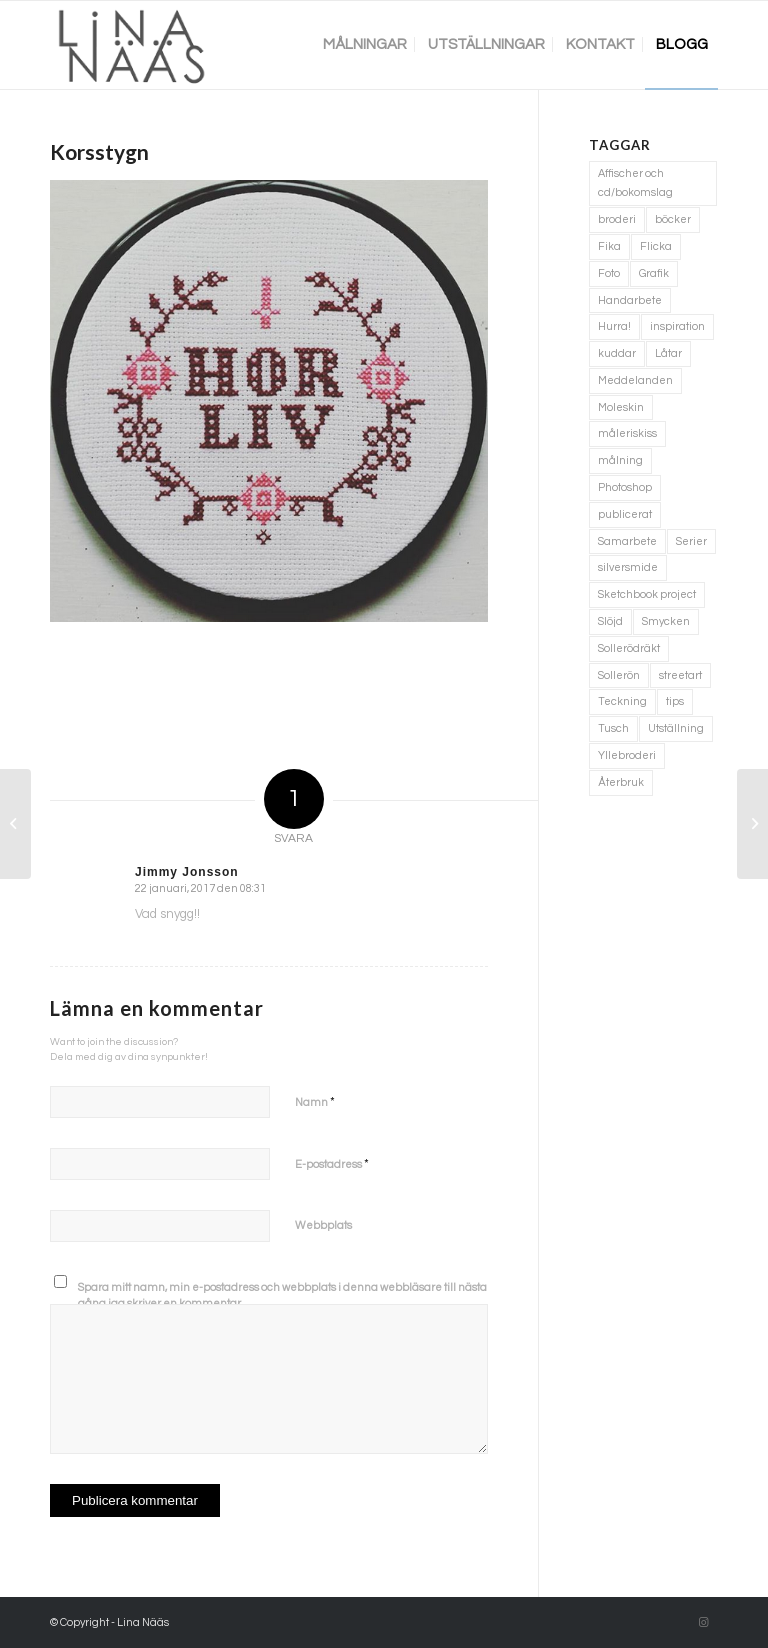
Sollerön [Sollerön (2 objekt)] (619, 675)
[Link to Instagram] (703, 1623)
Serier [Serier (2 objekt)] (691, 541)
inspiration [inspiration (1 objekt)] (677, 326)
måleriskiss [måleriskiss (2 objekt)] (627, 433)
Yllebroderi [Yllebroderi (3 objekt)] (627, 755)
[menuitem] (365, 45)
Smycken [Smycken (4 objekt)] (666, 621)
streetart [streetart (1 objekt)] (680, 675)
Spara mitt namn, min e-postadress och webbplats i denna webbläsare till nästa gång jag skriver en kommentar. (282, 1296)
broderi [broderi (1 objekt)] (617, 219)
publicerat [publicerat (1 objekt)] (625, 514)
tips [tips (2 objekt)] (675, 701)
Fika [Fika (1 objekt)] (609, 246)
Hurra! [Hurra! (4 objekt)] (614, 326)
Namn (315, 1102)
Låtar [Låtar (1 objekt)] (668, 353)
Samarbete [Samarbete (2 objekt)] (627, 541)
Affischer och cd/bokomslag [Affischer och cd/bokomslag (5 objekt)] (635, 183)
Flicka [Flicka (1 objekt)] (656, 246)
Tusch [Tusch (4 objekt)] (613, 728)
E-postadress (332, 1164)
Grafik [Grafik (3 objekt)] (654, 273)
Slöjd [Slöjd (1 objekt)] (610, 621)
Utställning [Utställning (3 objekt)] (676, 728)
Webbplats (323, 1225)
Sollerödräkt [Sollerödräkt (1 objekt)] (629, 648)
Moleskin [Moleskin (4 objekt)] (621, 407)
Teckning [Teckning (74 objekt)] (622, 701)
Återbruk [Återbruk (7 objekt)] (621, 782)
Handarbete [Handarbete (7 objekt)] (630, 300)
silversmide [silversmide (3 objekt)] (628, 567)
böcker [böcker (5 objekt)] (673, 219)
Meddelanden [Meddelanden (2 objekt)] (635, 380)
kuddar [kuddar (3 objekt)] (617, 353)
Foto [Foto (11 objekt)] (609, 273)
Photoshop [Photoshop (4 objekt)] (625, 487)
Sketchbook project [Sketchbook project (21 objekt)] (647, 594)
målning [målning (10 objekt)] (620, 460)
